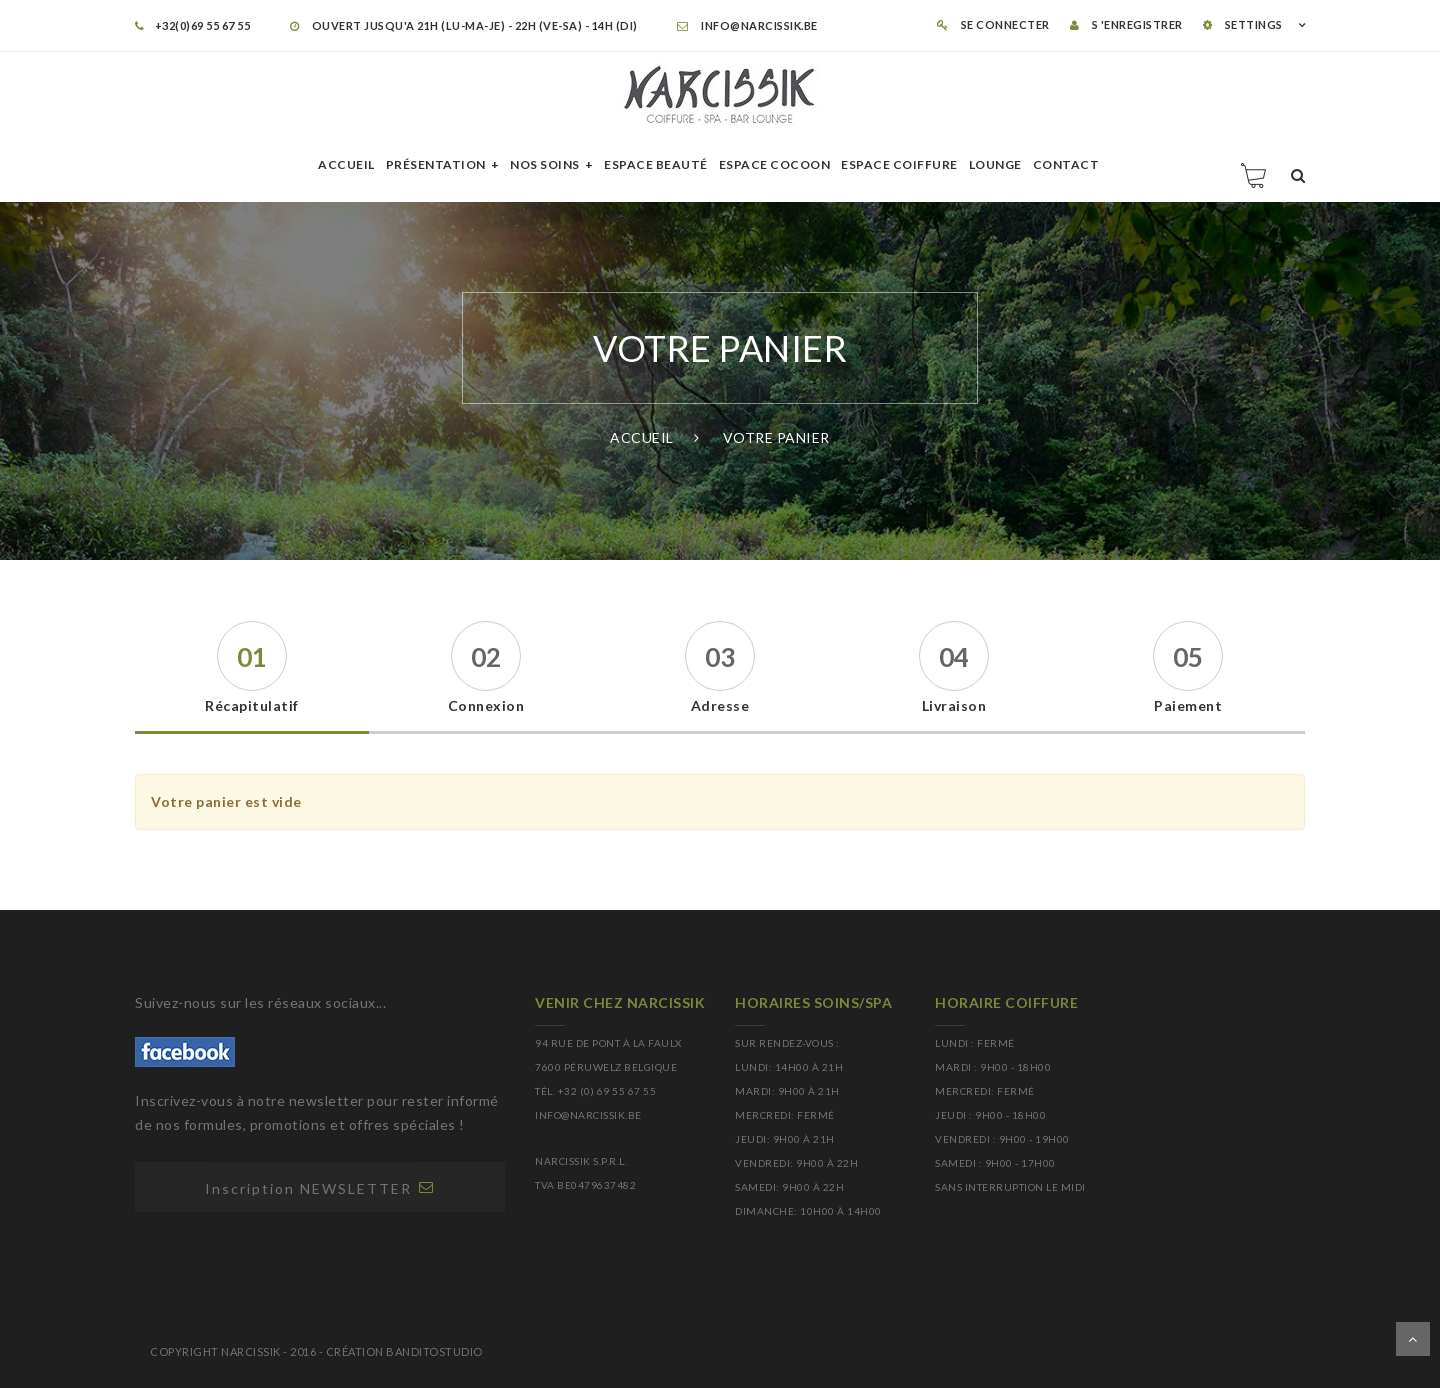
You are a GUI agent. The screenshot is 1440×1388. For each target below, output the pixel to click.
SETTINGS (1243, 24)
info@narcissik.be (747, 25)
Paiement (1188, 705)
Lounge (995, 164)
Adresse (720, 705)
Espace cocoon (775, 164)
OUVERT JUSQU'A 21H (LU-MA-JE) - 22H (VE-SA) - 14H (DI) (464, 25)
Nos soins (545, 164)
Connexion (486, 705)
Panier (1255, 175)
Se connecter (993, 24)
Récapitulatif (252, 705)
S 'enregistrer (1126, 24)
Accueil (346, 164)
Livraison (954, 705)
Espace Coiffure (899, 164)
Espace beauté (656, 164)
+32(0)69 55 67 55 (192, 25)
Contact (1066, 164)
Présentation (436, 164)
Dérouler (1413, 1339)
